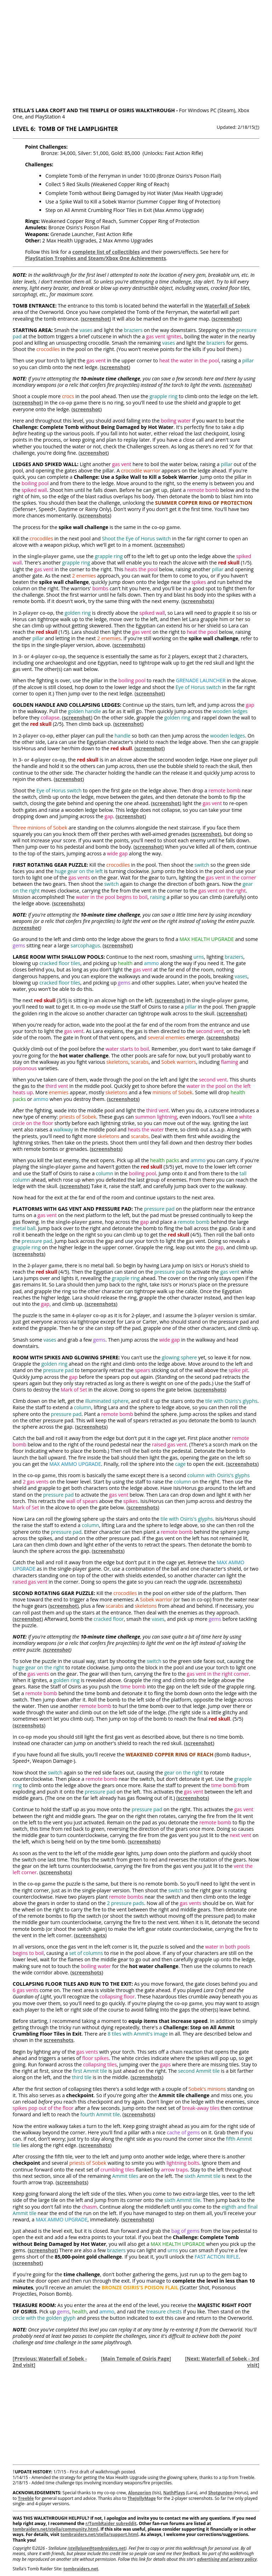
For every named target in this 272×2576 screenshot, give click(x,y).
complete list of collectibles (106, 251)
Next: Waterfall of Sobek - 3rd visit (223, 2361)
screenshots (95, 515)
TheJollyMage (142, 2498)
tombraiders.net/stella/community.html (55, 2529)
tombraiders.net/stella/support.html (99, 2534)
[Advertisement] (136, 49)
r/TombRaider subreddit (110, 2523)
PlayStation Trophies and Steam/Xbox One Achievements (95, 258)
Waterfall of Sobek (227, 305)
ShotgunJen (220, 2493)
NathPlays (174, 2493)
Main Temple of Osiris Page (136, 2358)
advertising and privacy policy (227, 2559)
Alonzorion (139, 2493)
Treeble (26, 2498)
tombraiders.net (80, 2569)
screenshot (95, 318)
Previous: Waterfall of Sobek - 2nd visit (50, 2361)
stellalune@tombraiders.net (97, 2548)
